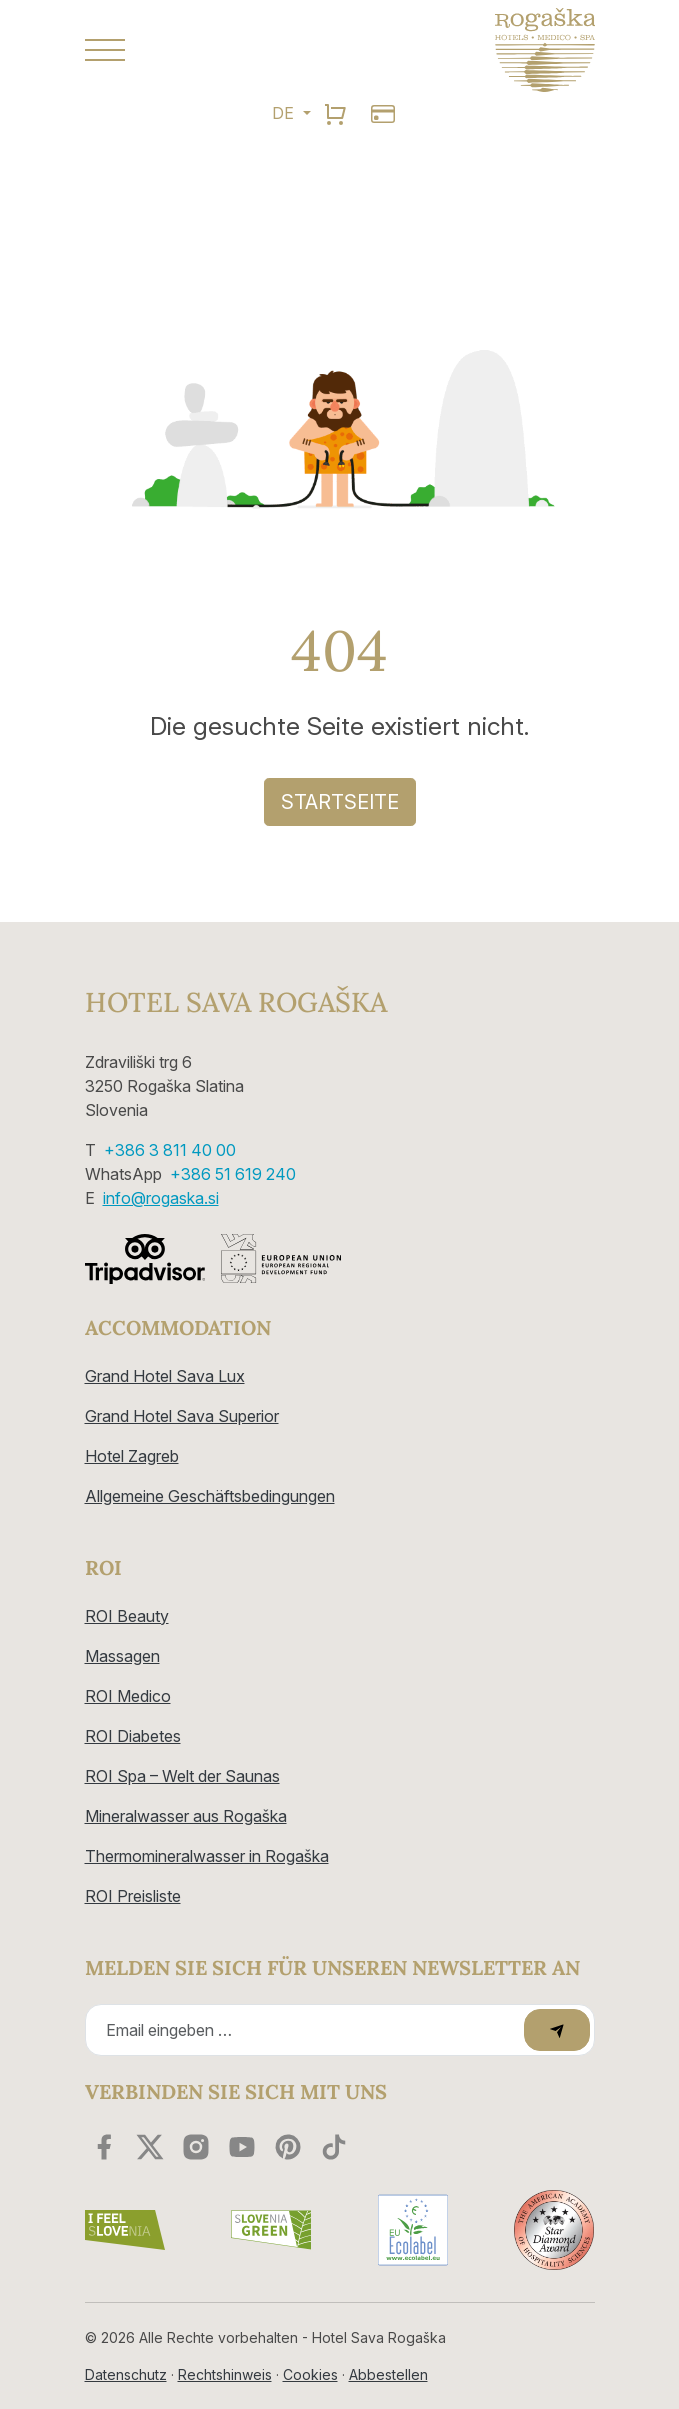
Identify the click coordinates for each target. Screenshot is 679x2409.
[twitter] (150, 2147)
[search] (335, 113)
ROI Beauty (127, 1616)
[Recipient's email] (307, 2030)
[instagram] (196, 2147)
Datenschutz (126, 2374)
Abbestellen (388, 2374)
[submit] (557, 2030)
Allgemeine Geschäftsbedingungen (210, 1496)
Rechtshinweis (225, 2374)
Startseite (340, 802)
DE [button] (285, 113)
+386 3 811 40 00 (170, 1150)
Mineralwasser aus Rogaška (186, 1816)
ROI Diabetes (133, 1736)
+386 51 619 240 (233, 1174)
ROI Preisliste (133, 1896)
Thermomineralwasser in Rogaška (207, 1856)
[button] (205, 50)
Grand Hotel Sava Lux (165, 1376)
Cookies (310, 2374)
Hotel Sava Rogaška (236, 1002)
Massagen (122, 1656)
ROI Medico (128, 1696)
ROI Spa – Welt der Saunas (182, 1776)
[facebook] (104, 2147)
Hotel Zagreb (132, 1456)
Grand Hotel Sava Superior (182, 1416)
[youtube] (242, 2147)
